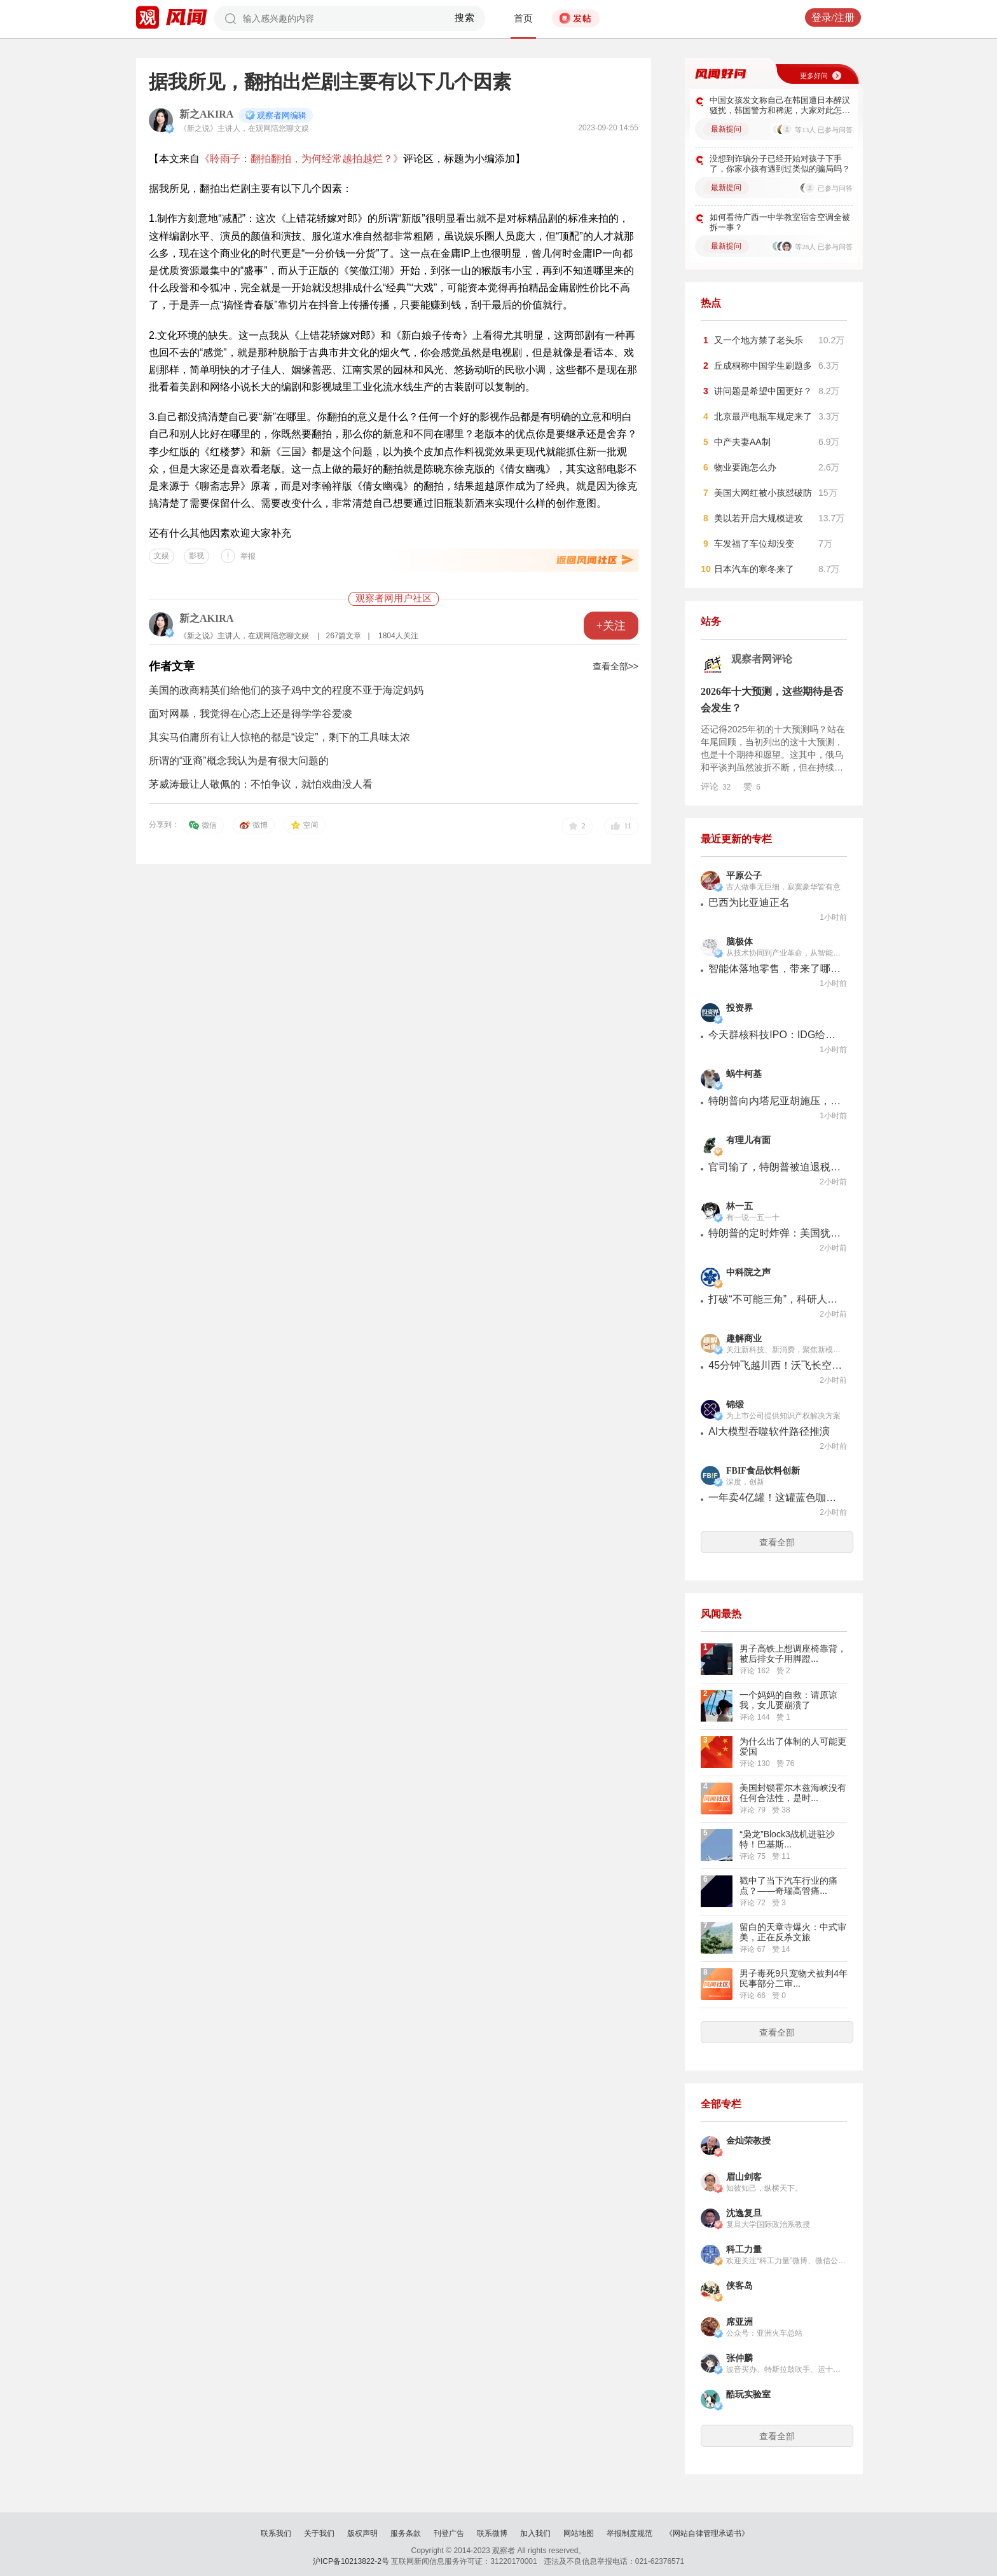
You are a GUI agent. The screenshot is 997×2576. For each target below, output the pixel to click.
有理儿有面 (748, 1140)
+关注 (611, 625)
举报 (248, 556)
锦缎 (735, 1404)
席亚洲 (739, 2322)
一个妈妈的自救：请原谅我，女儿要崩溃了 (788, 1700)
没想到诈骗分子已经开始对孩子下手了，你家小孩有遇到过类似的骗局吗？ (780, 164)
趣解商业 (744, 1338)
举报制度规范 (629, 2533)
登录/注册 (833, 17)
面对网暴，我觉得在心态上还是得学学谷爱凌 (250, 713)
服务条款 (405, 2533)
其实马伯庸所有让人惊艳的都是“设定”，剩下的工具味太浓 (279, 737)
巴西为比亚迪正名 (749, 902)
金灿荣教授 (748, 2141)
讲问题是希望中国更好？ (763, 391)
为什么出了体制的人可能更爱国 (792, 1746)
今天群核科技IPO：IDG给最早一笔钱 (775, 1034)
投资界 (739, 1008)
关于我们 (319, 2533)
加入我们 (535, 2533)
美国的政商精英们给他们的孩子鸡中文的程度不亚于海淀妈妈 (286, 690)
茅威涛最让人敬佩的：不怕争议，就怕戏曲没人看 (261, 784)
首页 (523, 18)
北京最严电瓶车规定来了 (763, 416)
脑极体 (739, 942)
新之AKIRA (206, 114)
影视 (196, 555)
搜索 (465, 18)
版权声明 (362, 2533)
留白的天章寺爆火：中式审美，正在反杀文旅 (792, 1932)
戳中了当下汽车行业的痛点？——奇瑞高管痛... (788, 1885)
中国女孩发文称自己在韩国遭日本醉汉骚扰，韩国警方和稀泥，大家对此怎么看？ (780, 105)
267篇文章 (343, 635)
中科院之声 (748, 1272)
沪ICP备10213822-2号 (351, 2561)
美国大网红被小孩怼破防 (763, 493)
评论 (716, 786)
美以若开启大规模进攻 (758, 518)
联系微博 (492, 2533)
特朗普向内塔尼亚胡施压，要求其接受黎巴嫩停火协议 (775, 1100)
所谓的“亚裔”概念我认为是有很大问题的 (239, 760)
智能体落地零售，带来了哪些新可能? (775, 968)
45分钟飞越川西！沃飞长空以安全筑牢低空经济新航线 (775, 1365)
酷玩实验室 (748, 2394)
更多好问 (814, 75)
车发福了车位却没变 (754, 543)
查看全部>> (615, 666)
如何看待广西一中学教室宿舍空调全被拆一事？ (780, 222)
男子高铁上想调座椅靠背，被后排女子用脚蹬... (792, 1653)
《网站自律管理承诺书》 (707, 2533)
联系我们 (276, 2533)
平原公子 (744, 875)
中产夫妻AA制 (742, 442)
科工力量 (744, 2249)
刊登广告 (449, 2533)
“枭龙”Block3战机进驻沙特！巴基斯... (786, 1839)
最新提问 (726, 129)
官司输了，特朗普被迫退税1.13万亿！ (775, 1166)
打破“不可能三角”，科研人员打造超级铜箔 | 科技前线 (775, 1299)
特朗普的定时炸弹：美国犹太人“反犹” (775, 1233)
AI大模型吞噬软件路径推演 (769, 1431)
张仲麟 (739, 2358)
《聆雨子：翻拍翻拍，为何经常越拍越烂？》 (301, 158)
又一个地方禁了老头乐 (758, 340)
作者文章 (172, 666)
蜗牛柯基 (744, 1074)
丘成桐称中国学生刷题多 (763, 365)
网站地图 (578, 2533)
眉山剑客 (744, 2177)
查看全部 (777, 1542)
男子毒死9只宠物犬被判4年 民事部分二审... (793, 1978)
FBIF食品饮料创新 (763, 1471)
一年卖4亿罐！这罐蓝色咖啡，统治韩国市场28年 (775, 1497)
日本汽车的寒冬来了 (754, 569)
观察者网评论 (761, 659)
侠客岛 (739, 2286)
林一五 (739, 1206)
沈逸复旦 (744, 2213)
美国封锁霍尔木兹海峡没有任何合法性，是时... (792, 1793)
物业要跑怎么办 (745, 467)
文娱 (161, 555)
